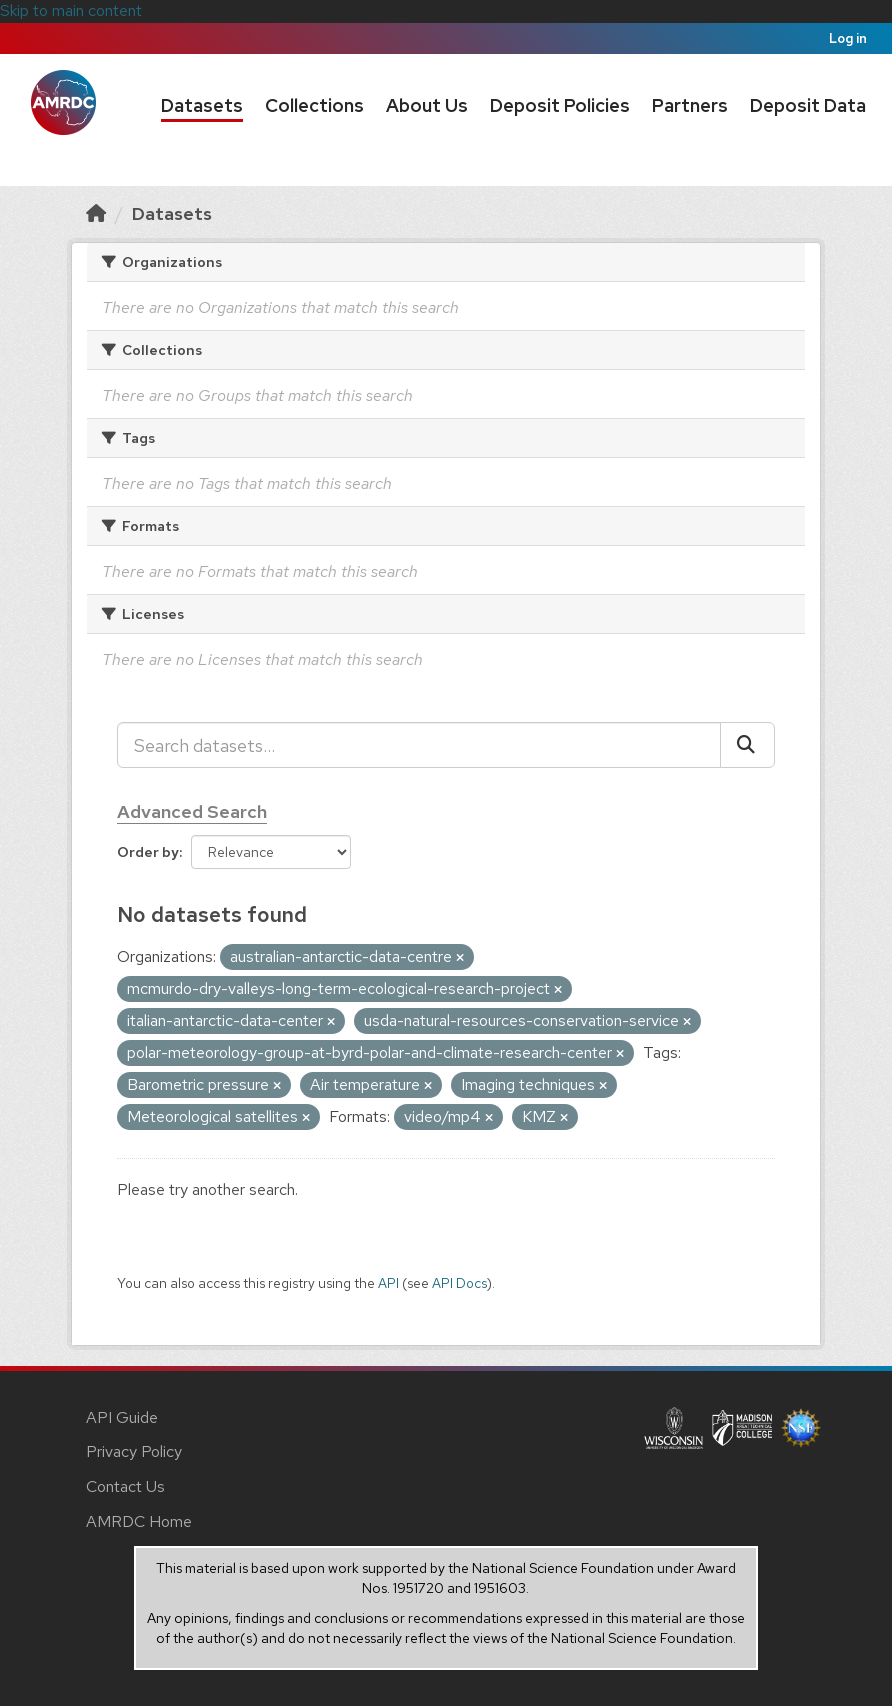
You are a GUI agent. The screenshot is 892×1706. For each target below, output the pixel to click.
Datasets (202, 105)
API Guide (122, 1417)
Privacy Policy (134, 1451)
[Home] (96, 213)
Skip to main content (71, 10)
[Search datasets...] (419, 745)
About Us (427, 105)
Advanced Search (192, 811)
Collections (314, 105)
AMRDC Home (139, 1521)
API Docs (459, 1283)
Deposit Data (808, 105)
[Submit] (747, 745)
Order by (148, 852)
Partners (690, 105)
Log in (848, 38)
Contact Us (125, 1486)
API (388, 1283)
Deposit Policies (560, 105)
